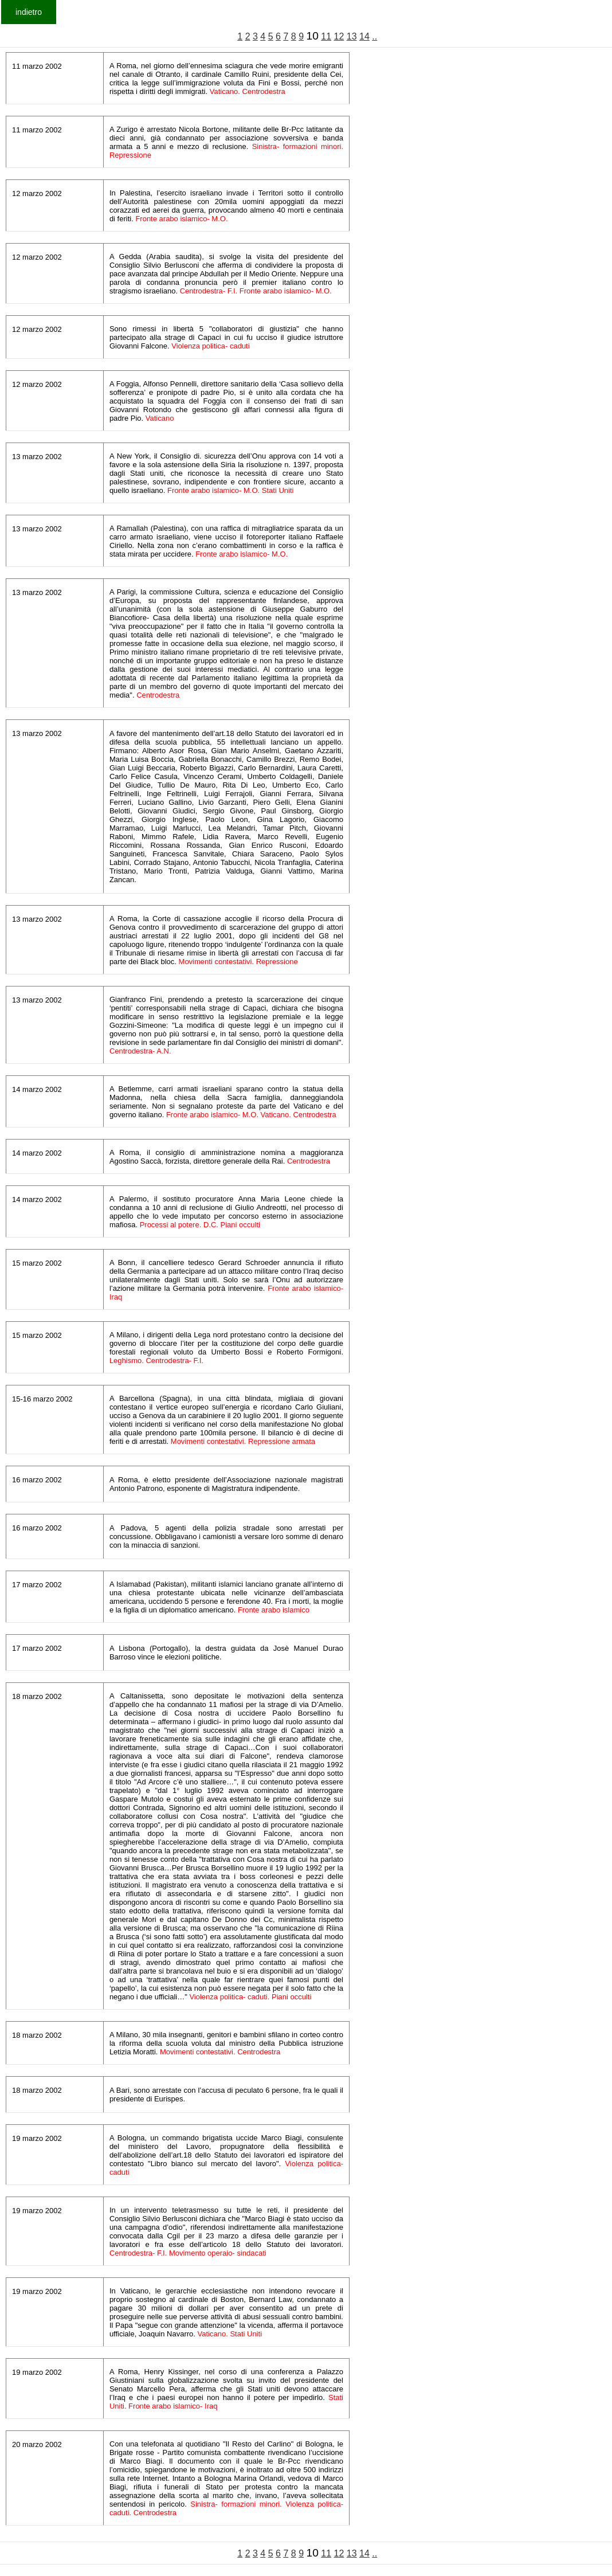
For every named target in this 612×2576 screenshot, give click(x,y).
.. (374, 36)
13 (352, 36)
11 (326, 36)
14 (364, 36)
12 (339, 36)
